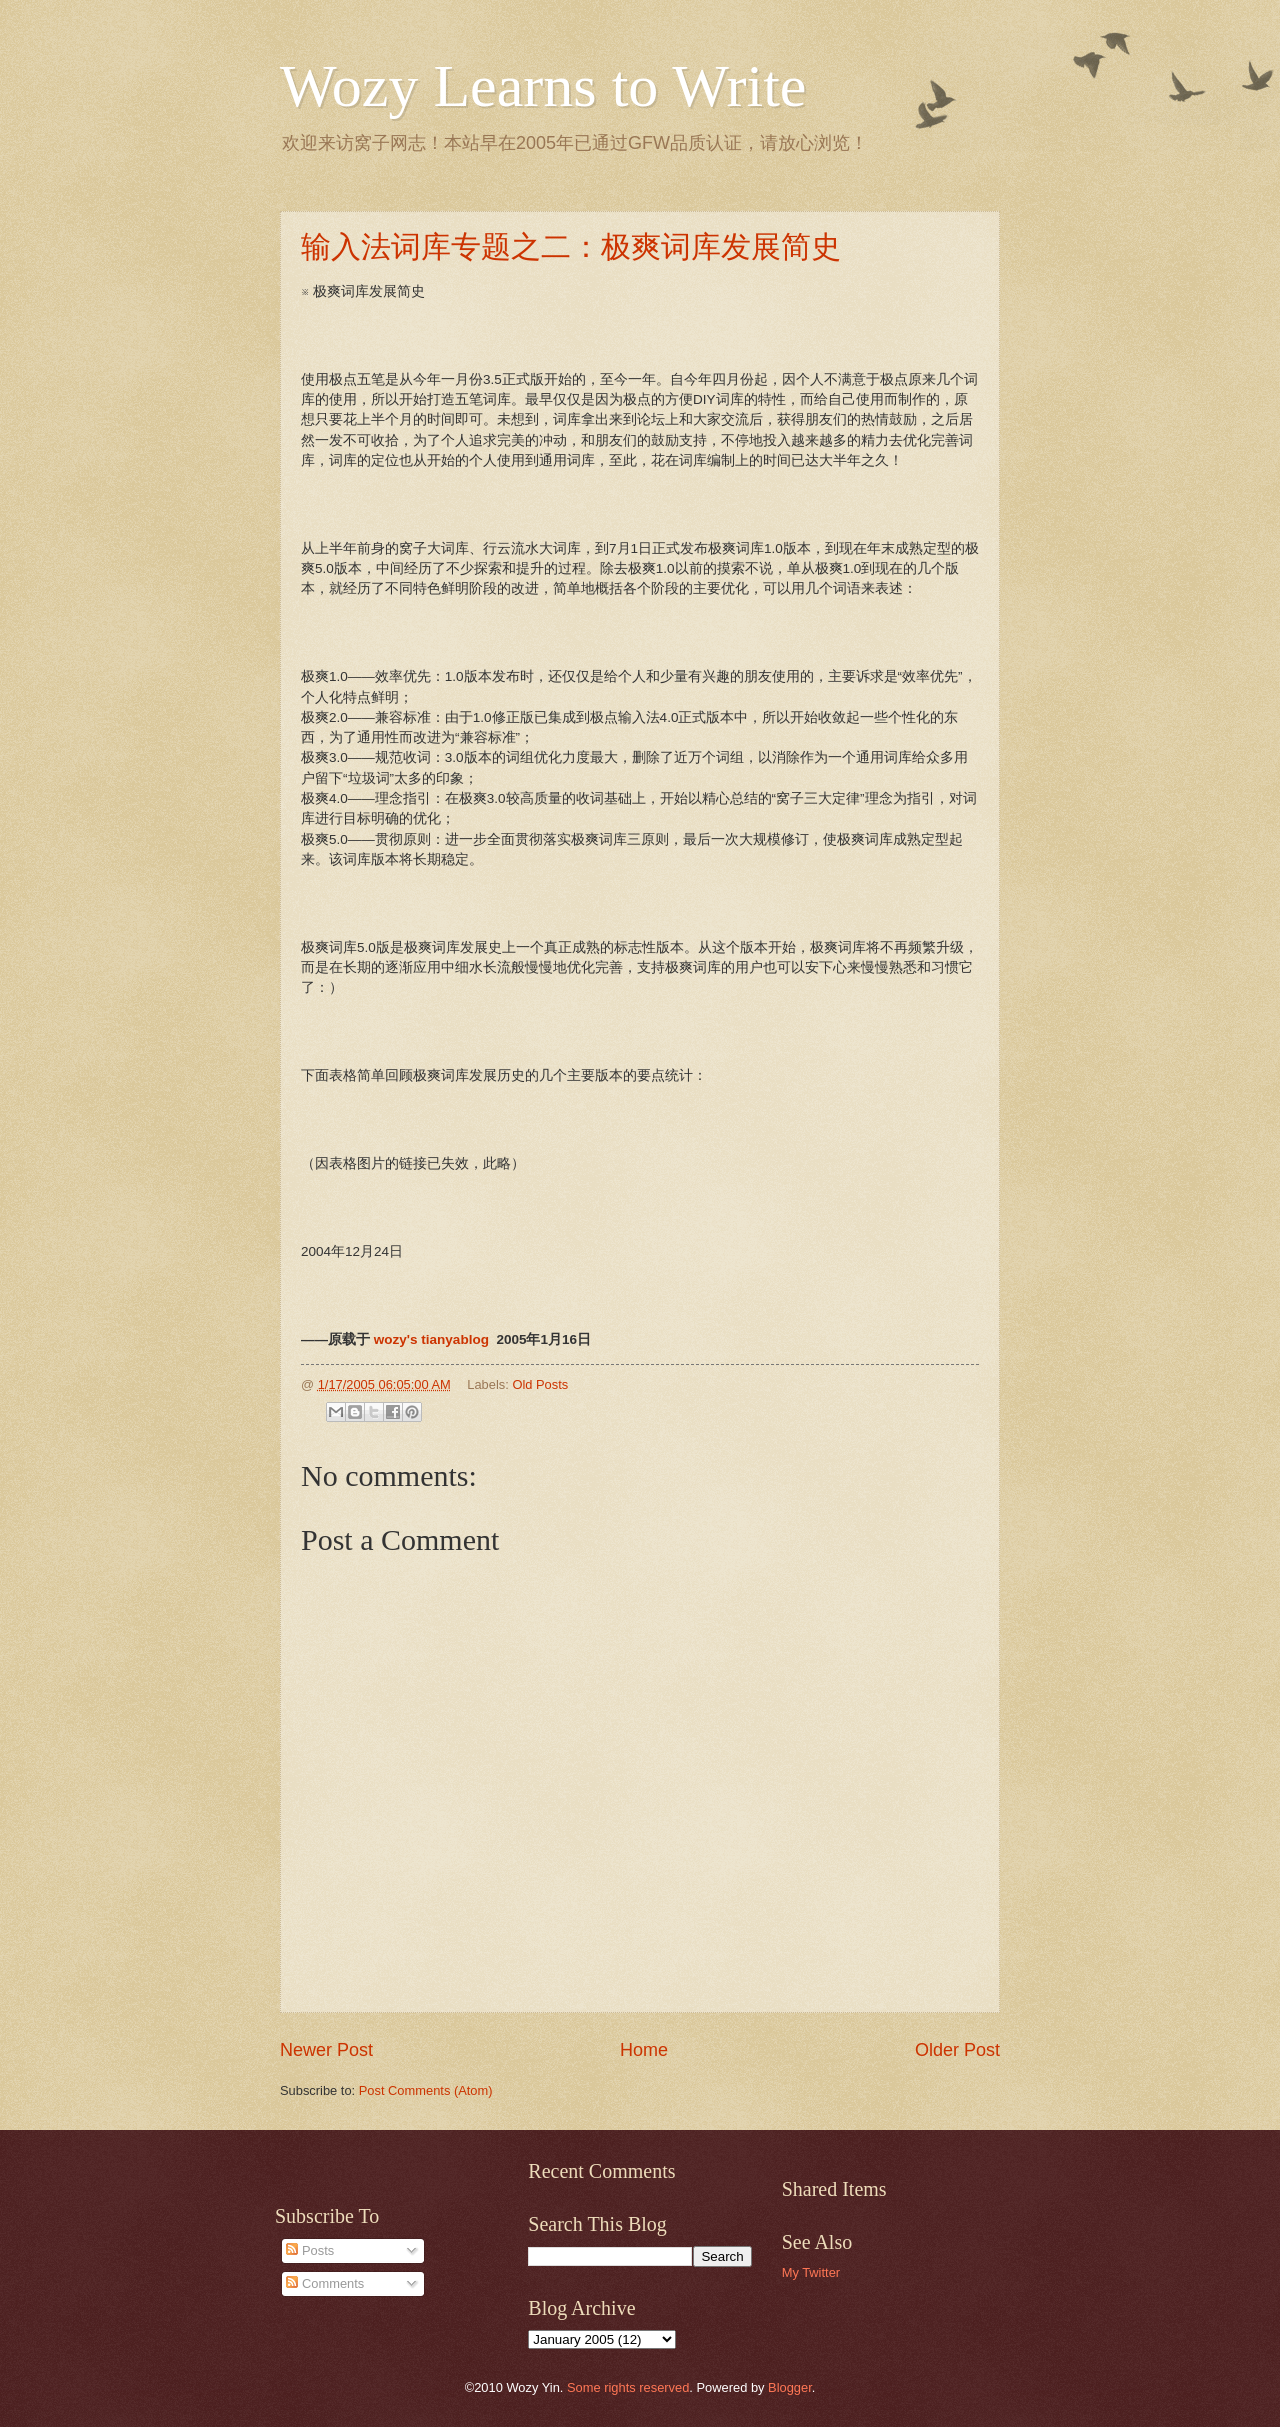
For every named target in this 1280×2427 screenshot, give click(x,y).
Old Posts (540, 1384)
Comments (325, 2283)
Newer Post (326, 2050)
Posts (310, 2250)
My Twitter (811, 2272)
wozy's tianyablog (431, 1339)
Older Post (957, 2050)
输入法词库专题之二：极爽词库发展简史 (571, 246)
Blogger (790, 2387)
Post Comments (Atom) (426, 2090)
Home (644, 2050)
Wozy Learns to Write (543, 86)
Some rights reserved (628, 2387)
